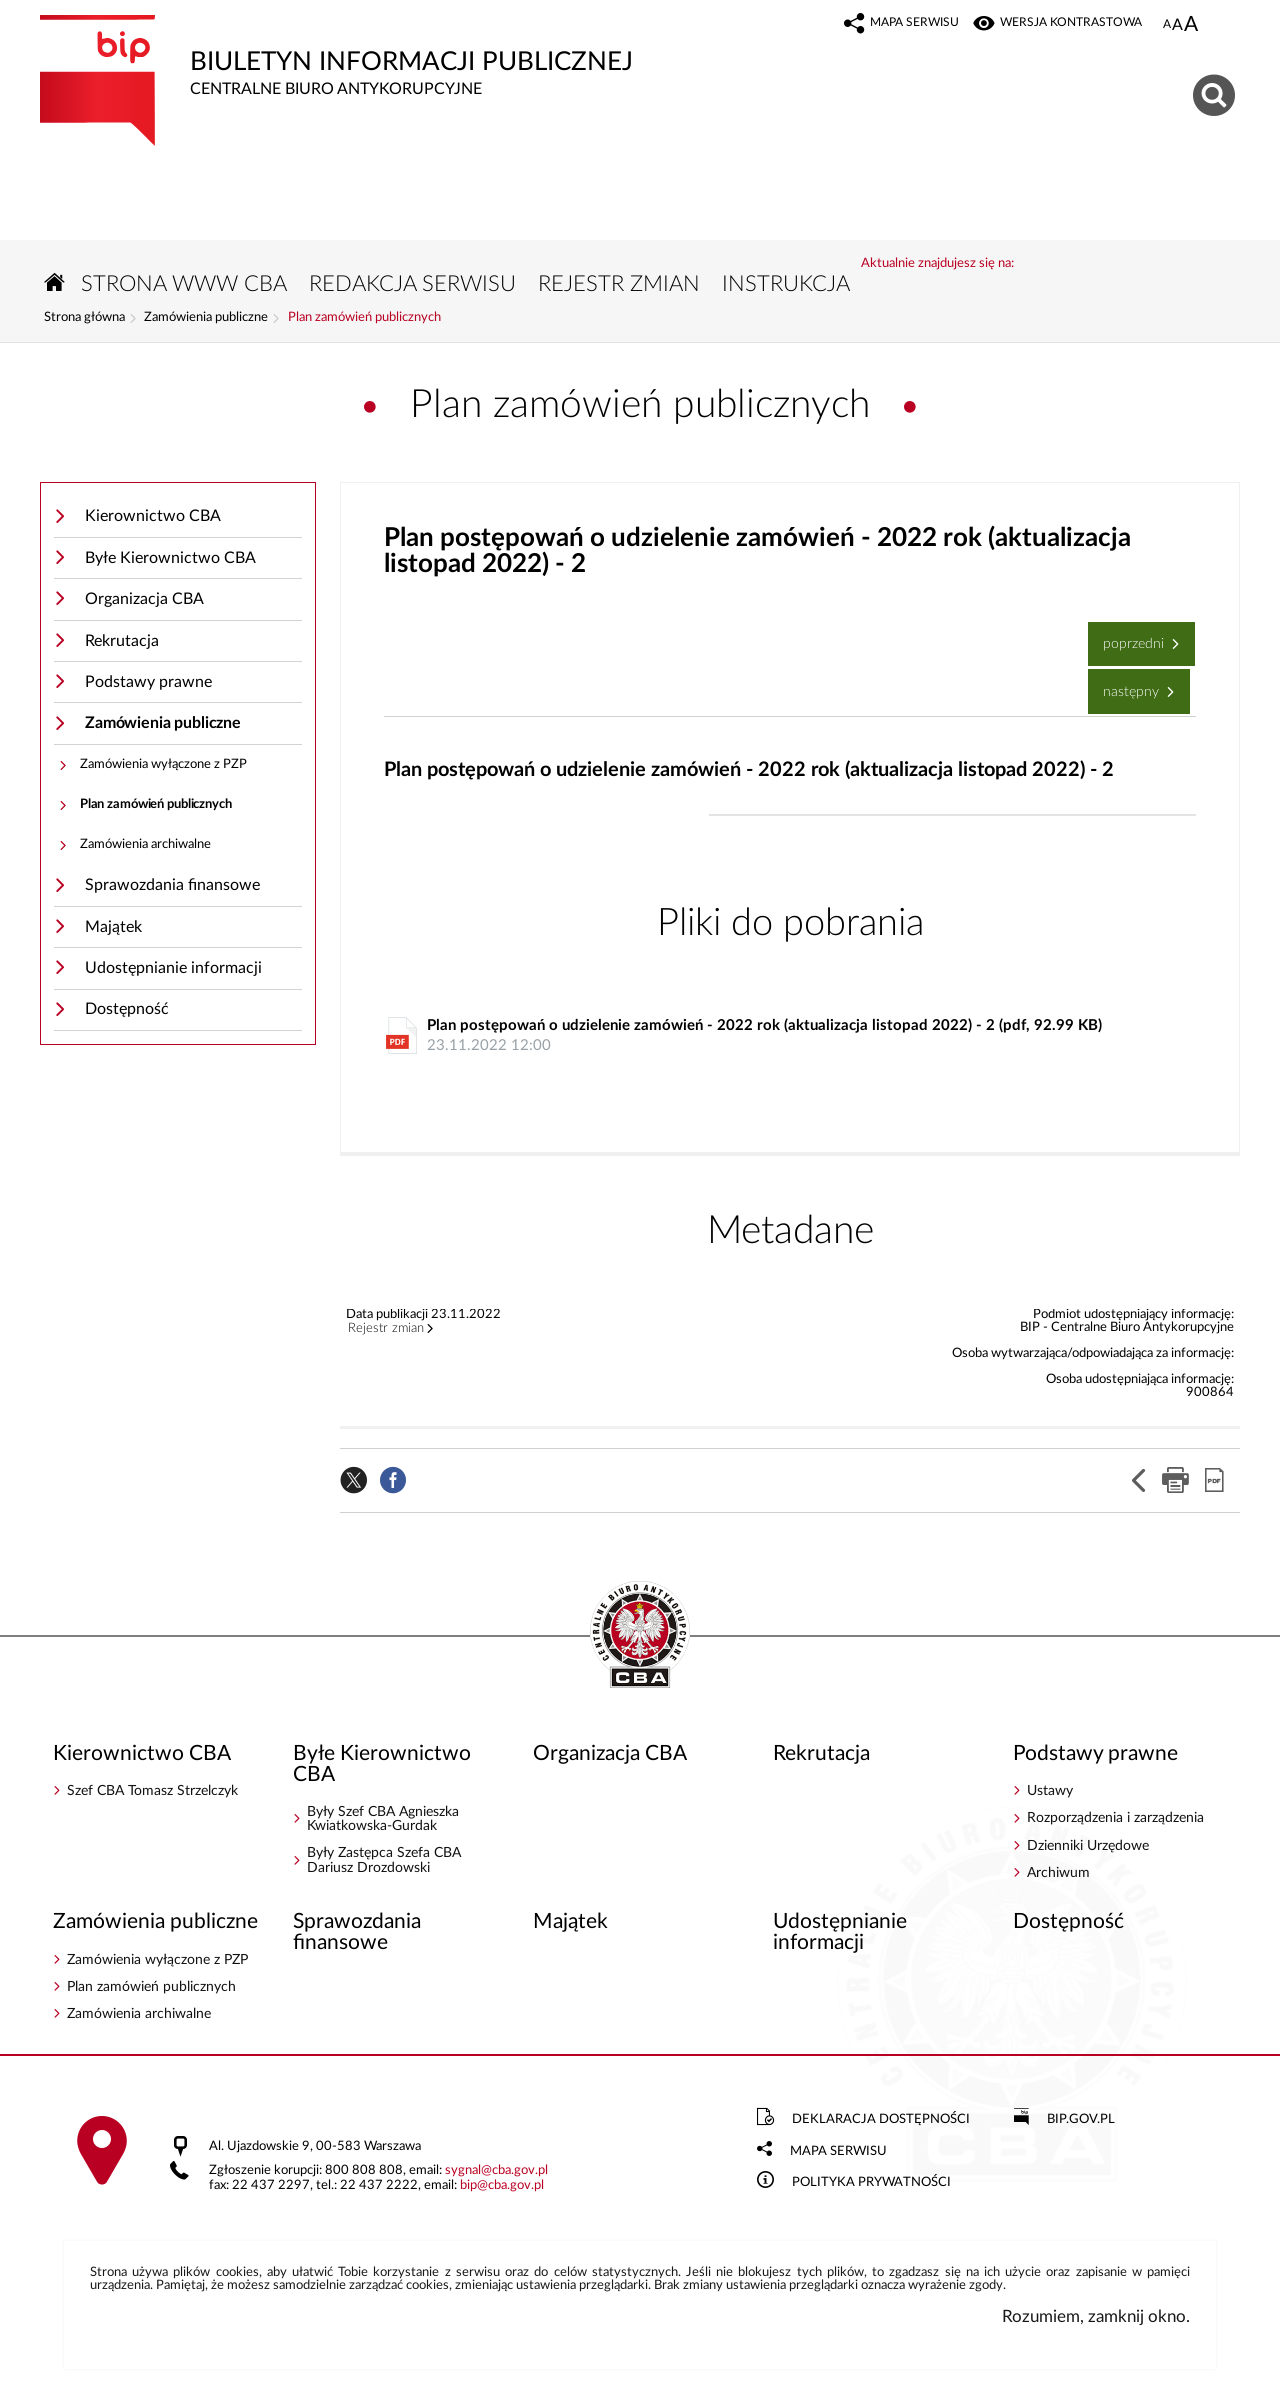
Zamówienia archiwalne (145, 844)
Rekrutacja (122, 641)
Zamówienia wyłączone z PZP (163, 764)
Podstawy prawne (148, 682)
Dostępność (127, 1009)
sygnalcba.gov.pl (496, 2170)
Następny (1125, 683)
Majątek (113, 927)
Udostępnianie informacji (173, 968)
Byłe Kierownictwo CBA (170, 558)
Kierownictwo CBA (153, 516)
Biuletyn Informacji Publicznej (415, 56)
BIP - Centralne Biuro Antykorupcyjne (640, 1636)
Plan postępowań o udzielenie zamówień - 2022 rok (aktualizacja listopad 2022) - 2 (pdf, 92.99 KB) (795, 1037)
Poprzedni (1128, 636)
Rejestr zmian (386, 1329)
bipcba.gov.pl (502, 2185)
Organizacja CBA (144, 599)
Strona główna (84, 318)
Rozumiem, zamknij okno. (1096, 2316)
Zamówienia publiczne (206, 318)
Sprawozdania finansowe (172, 885)
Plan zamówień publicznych (364, 318)
